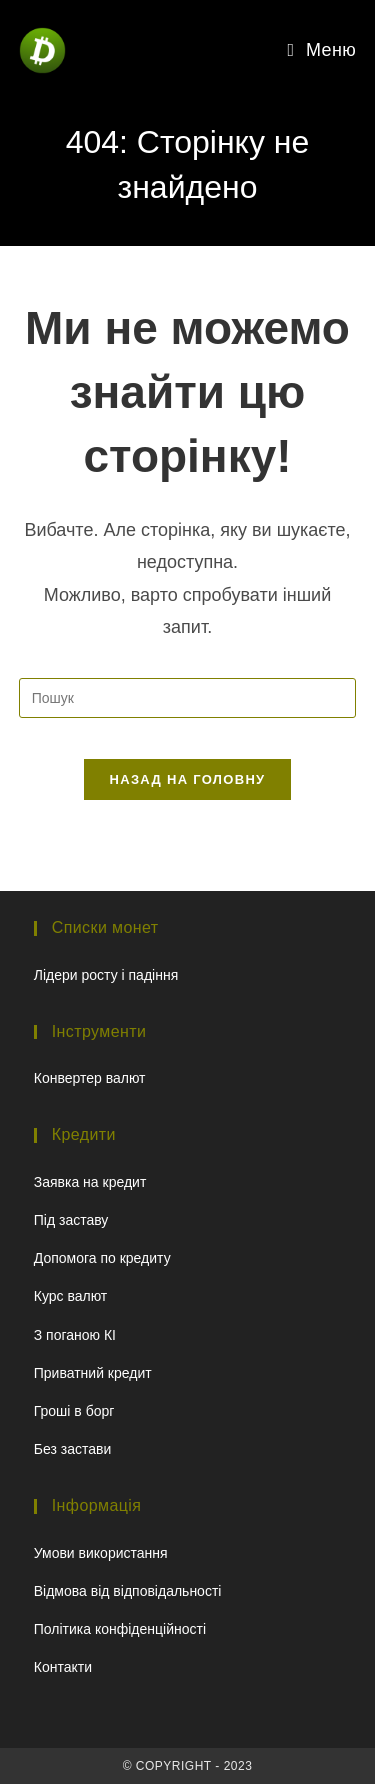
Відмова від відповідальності (128, 1591)
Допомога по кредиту (102, 1258)
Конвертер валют (90, 1078)
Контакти (63, 1667)
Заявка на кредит (90, 1182)
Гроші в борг (74, 1411)
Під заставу (71, 1220)
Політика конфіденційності (120, 1629)
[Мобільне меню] (322, 50)
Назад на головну (188, 779)
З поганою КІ (75, 1335)
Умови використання (101, 1553)
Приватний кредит (93, 1373)
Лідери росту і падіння (106, 975)
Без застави (72, 1449)
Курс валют (71, 1296)
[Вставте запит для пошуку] (188, 698)
